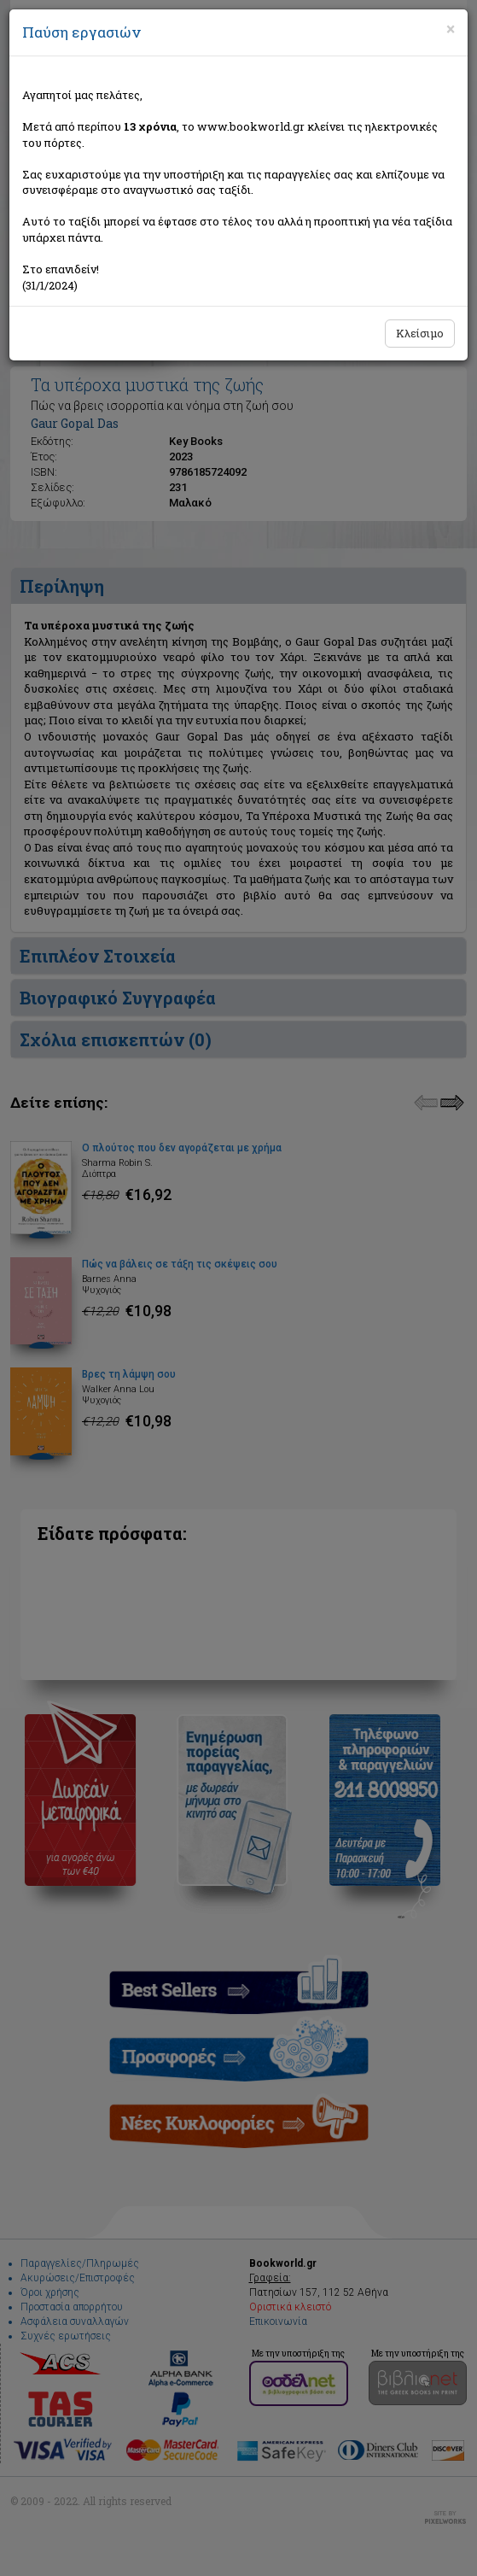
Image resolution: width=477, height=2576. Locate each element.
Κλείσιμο (420, 333)
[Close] (450, 29)
